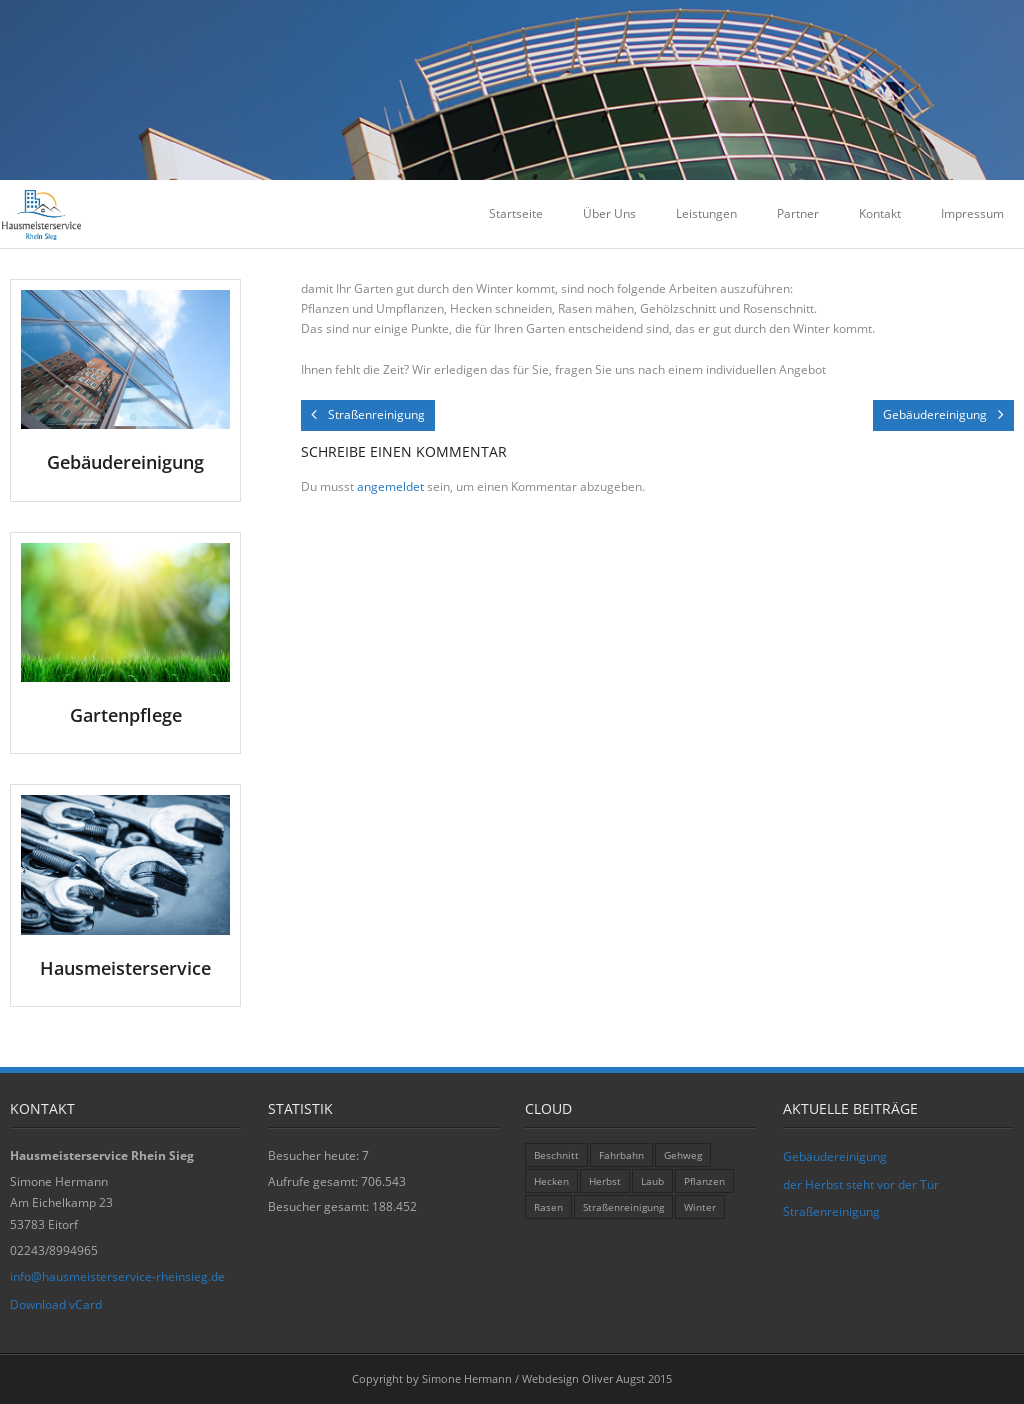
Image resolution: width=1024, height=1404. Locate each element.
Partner (798, 213)
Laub (652, 1181)
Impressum (972, 213)
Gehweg (683, 1155)
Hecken (551, 1181)
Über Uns (609, 213)
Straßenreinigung (623, 1207)
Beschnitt (556, 1155)
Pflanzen (704, 1181)
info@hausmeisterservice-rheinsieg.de (117, 1276)
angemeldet (390, 486)
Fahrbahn (621, 1155)
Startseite (516, 213)
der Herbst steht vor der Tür (861, 1184)
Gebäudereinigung (835, 1156)
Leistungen (706, 213)
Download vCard (56, 1304)
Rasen (548, 1207)
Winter (700, 1207)
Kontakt (880, 213)
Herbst (605, 1181)
